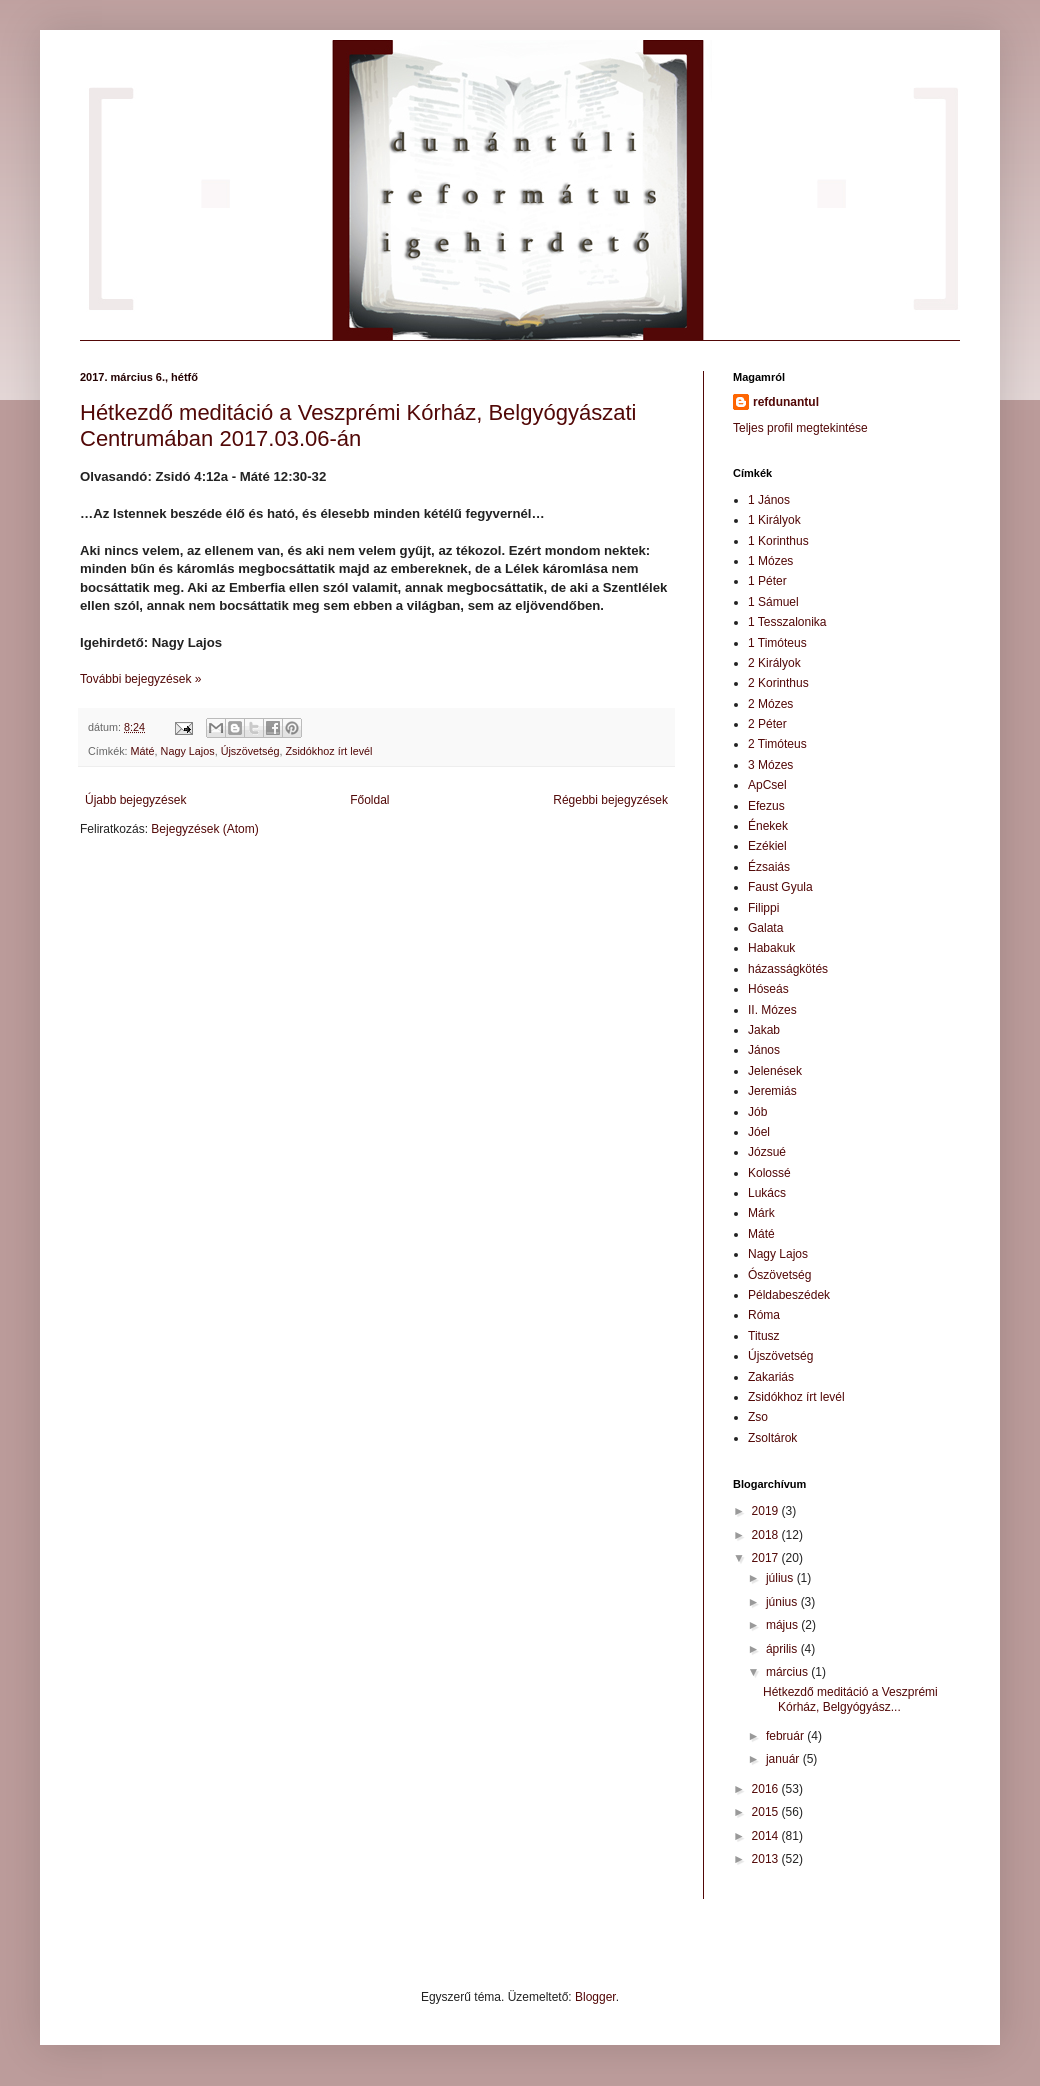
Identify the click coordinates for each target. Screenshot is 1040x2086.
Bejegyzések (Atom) (204, 829)
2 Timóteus (777, 744)
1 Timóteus (777, 643)
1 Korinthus (778, 541)
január (784, 1759)
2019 (767, 1511)
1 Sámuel (773, 602)
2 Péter (767, 724)
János (764, 1050)
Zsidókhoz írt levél (328, 751)
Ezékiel (767, 846)
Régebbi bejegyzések (610, 800)
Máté (143, 751)
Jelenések (775, 1071)
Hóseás (768, 989)
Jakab (764, 1030)
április (783, 1649)
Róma (764, 1315)
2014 (767, 1836)
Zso (758, 1417)
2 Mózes (770, 704)
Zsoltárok (772, 1438)
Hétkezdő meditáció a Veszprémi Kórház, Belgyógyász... (850, 1699)
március (788, 1672)
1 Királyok (774, 520)
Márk (761, 1213)
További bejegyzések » (140, 679)
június (783, 1602)
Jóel (759, 1132)
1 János (769, 500)
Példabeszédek (789, 1295)
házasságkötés (788, 969)
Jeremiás (772, 1091)
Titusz (764, 1336)
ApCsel (767, 785)
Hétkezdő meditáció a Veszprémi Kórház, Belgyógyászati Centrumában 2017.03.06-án (358, 425)
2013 (767, 1859)
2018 (767, 1535)
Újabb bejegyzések (135, 800)
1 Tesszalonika (787, 622)
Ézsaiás (769, 867)
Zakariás (771, 1377)
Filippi (763, 908)
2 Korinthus (778, 683)
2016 (767, 1789)
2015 (767, 1812)
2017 (767, 1558)
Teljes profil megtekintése (800, 428)
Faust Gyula (780, 887)
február (786, 1736)
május (783, 1625)
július (781, 1578)
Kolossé (769, 1173)
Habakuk (771, 948)
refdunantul (786, 402)
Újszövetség (250, 751)
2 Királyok (774, 663)
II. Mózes (772, 1010)
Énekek (768, 826)
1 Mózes (770, 561)
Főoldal (369, 800)
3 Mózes (770, 765)
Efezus (766, 806)
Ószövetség (779, 1275)
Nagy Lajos (188, 751)
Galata (765, 928)
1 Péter (767, 581)
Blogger (595, 1997)
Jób (757, 1112)
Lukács (767, 1193)
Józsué (767, 1152)
